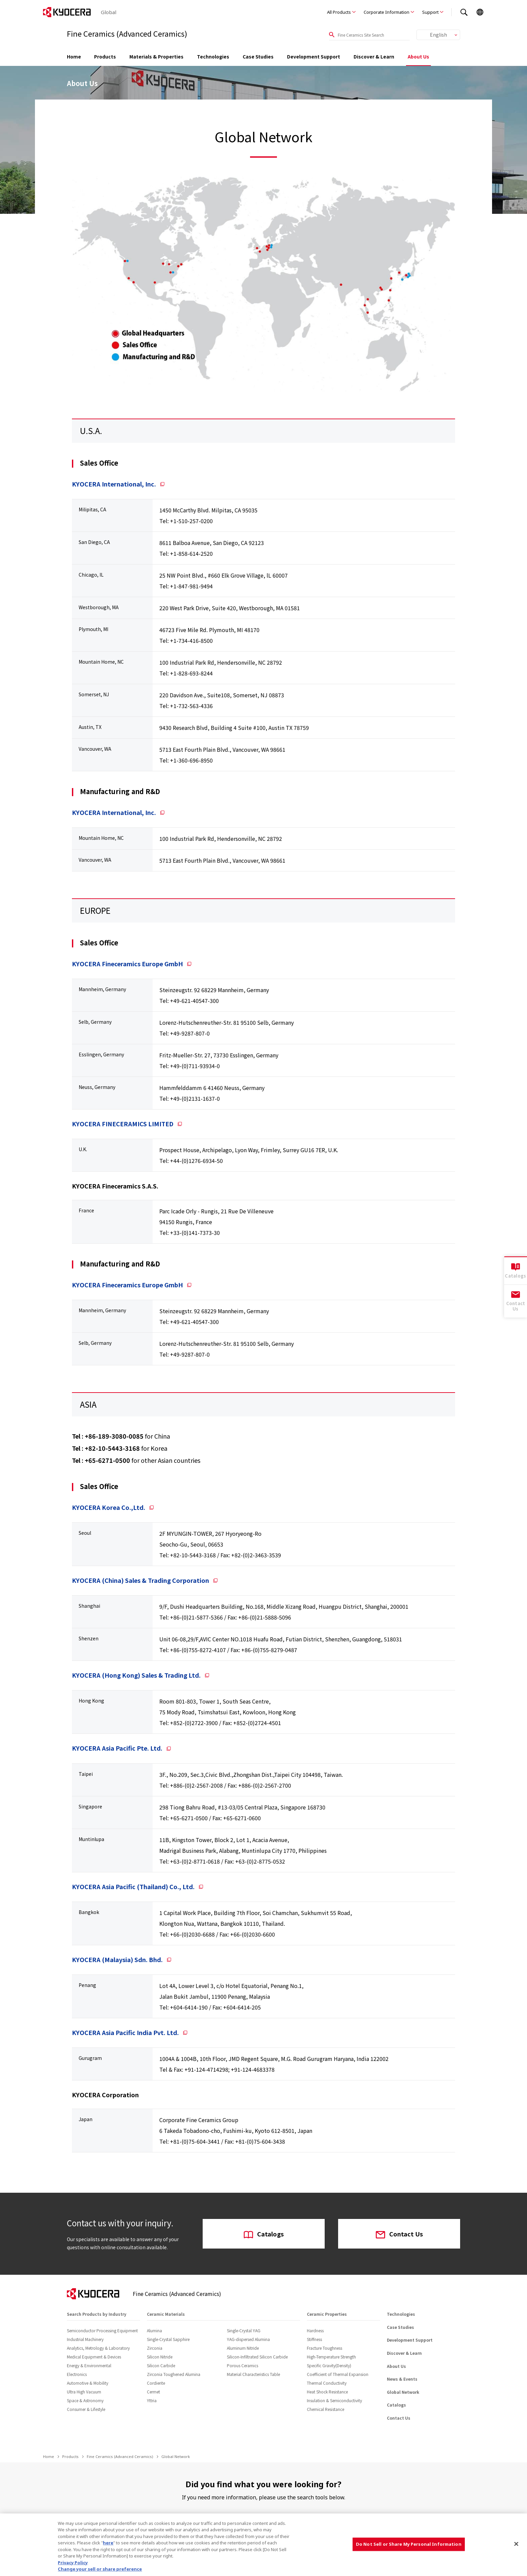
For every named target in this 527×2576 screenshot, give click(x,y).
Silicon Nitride (159, 2356)
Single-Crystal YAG (243, 2330)
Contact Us (399, 2234)
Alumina (154, 2330)
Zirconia (154, 2348)
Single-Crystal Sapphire (168, 2339)
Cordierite (156, 2383)
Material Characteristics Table (253, 2374)
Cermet (153, 2391)
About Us (418, 56)
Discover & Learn (374, 56)
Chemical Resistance (325, 2409)
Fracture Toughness (324, 2348)
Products (105, 56)
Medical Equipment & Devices (94, 2356)
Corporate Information (386, 12)
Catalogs (264, 2234)
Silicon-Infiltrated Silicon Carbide (257, 2356)
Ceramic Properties (327, 2314)
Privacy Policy (73, 2563)
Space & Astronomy (85, 2400)
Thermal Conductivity (327, 2383)
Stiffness (314, 2339)
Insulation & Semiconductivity (334, 2400)
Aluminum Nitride (243, 2348)
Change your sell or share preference (100, 2569)
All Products (339, 12)
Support (430, 12)
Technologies (213, 56)
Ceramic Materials (166, 2314)
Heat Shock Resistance (327, 2391)
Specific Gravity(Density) (329, 2365)
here (108, 2543)
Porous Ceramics (242, 2365)
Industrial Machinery (85, 2339)
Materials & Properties (156, 56)
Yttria (152, 2400)
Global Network (403, 2392)
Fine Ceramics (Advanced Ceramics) (120, 2456)
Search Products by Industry (96, 2314)
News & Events (402, 2379)
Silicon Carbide (161, 2365)
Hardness (315, 2330)
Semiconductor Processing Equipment (102, 2330)
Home (74, 56)
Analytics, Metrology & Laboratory (98, 2348)
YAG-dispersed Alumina (248, 2339)
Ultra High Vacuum (84, 2391)
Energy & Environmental (89, 2365)
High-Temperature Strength (331, 2356)
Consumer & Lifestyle (86, 2409)
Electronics (77, 2374)
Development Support (313, 56)
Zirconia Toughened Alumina (173, 2374)
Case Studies (258, 56)
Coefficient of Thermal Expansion (337, 2374)
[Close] (516, 2543)
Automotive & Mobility (87, 2383)
